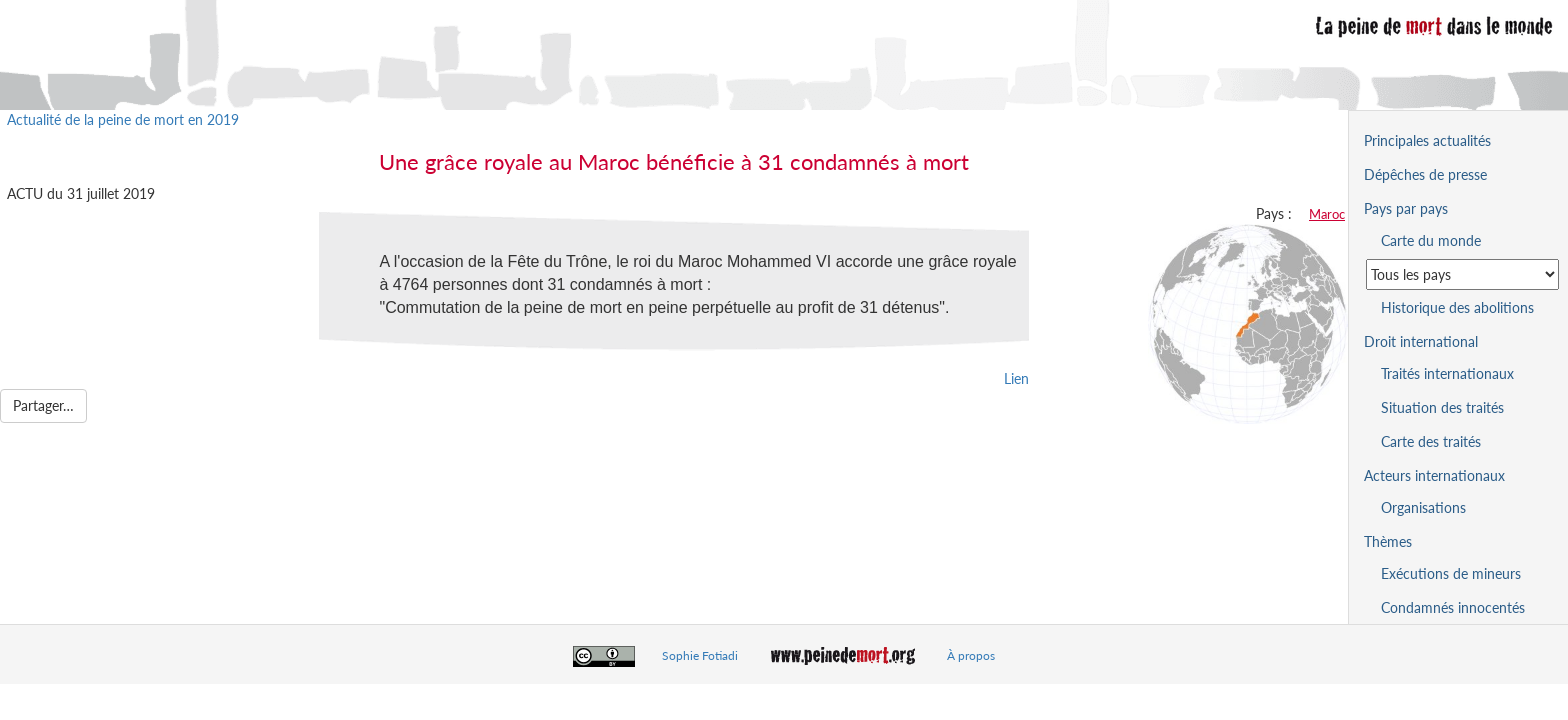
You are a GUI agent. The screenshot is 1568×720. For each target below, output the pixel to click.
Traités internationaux (1447, 373)
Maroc (1327, 214)
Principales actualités (1427, 140)
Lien (1016, 378)
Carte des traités (1431, 441)
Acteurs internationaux (1434, 475)
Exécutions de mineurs (1451, 573)
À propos (971, 655)
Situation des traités (1442, 407)
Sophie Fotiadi (700, 655)
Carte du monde (1431, 240)
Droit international (1421, 341)
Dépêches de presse (1425, 174)
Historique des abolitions (1457, 307)
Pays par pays (1406, 208)
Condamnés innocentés (1453, 607)
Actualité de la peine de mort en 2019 (123, 119)
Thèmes (1388, 541)
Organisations (1423, 507)
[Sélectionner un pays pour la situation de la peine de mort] (1462, 274)
